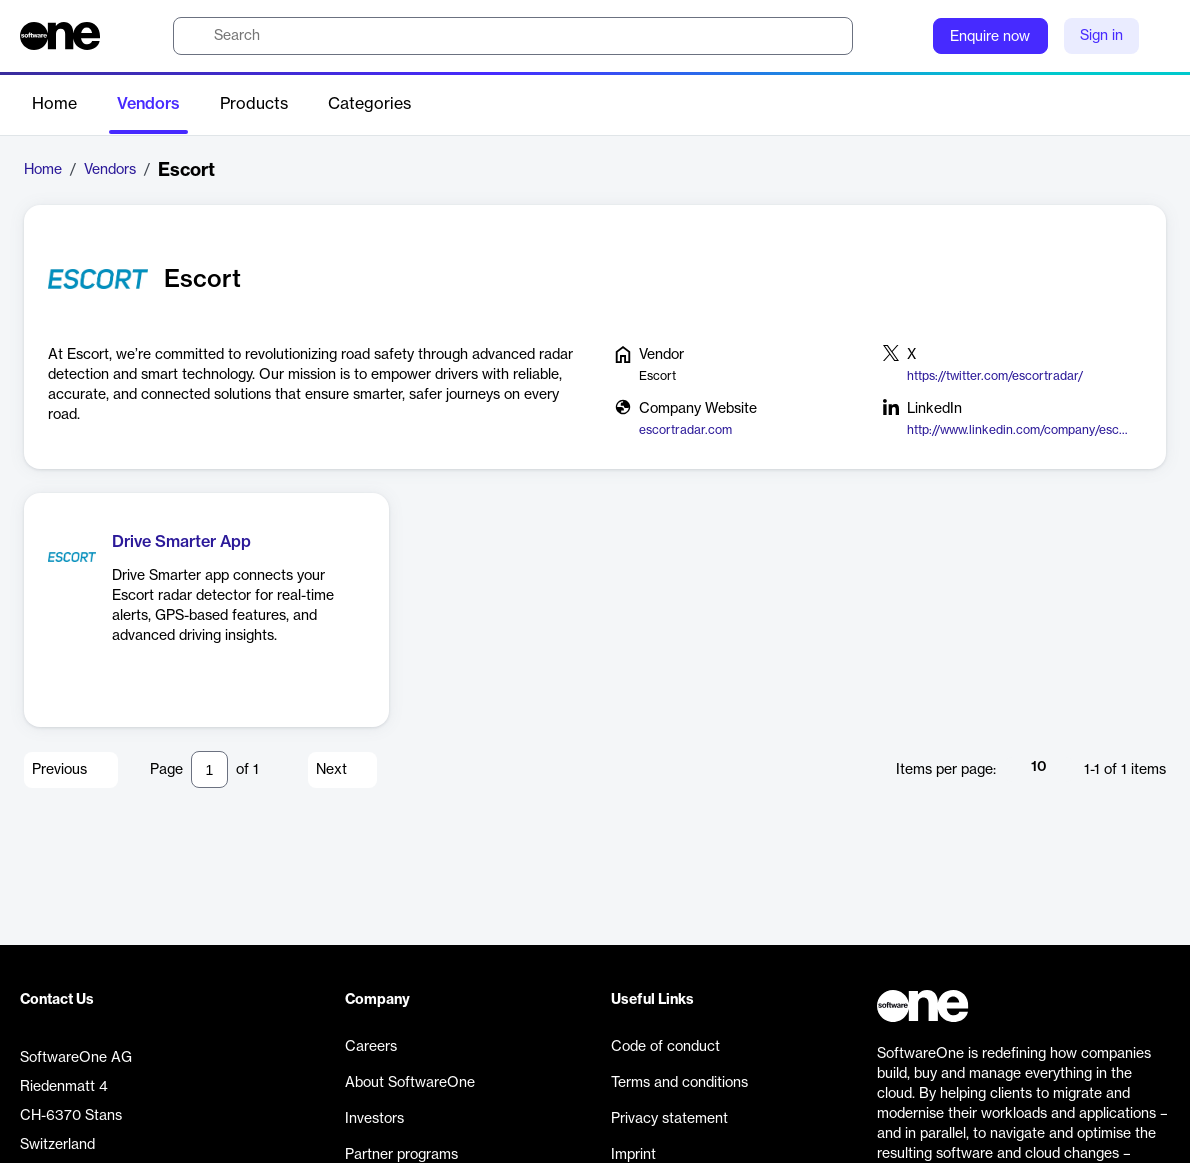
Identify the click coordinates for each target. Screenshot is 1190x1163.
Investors (374, 1119)
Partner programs (401, 1155)
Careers (371, 1047)
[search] (513, 36)
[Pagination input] (209, 769)
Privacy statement (669, 1119)
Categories (369, 104)
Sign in (1101, 36)
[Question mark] (905, 36)
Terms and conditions (679, 1083)
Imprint (633, 1155)
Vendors (148, 104)
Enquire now (990, 37)
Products (254, 104)
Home (54, 104)
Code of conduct (665, 1047)
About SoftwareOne (410, 1083)
